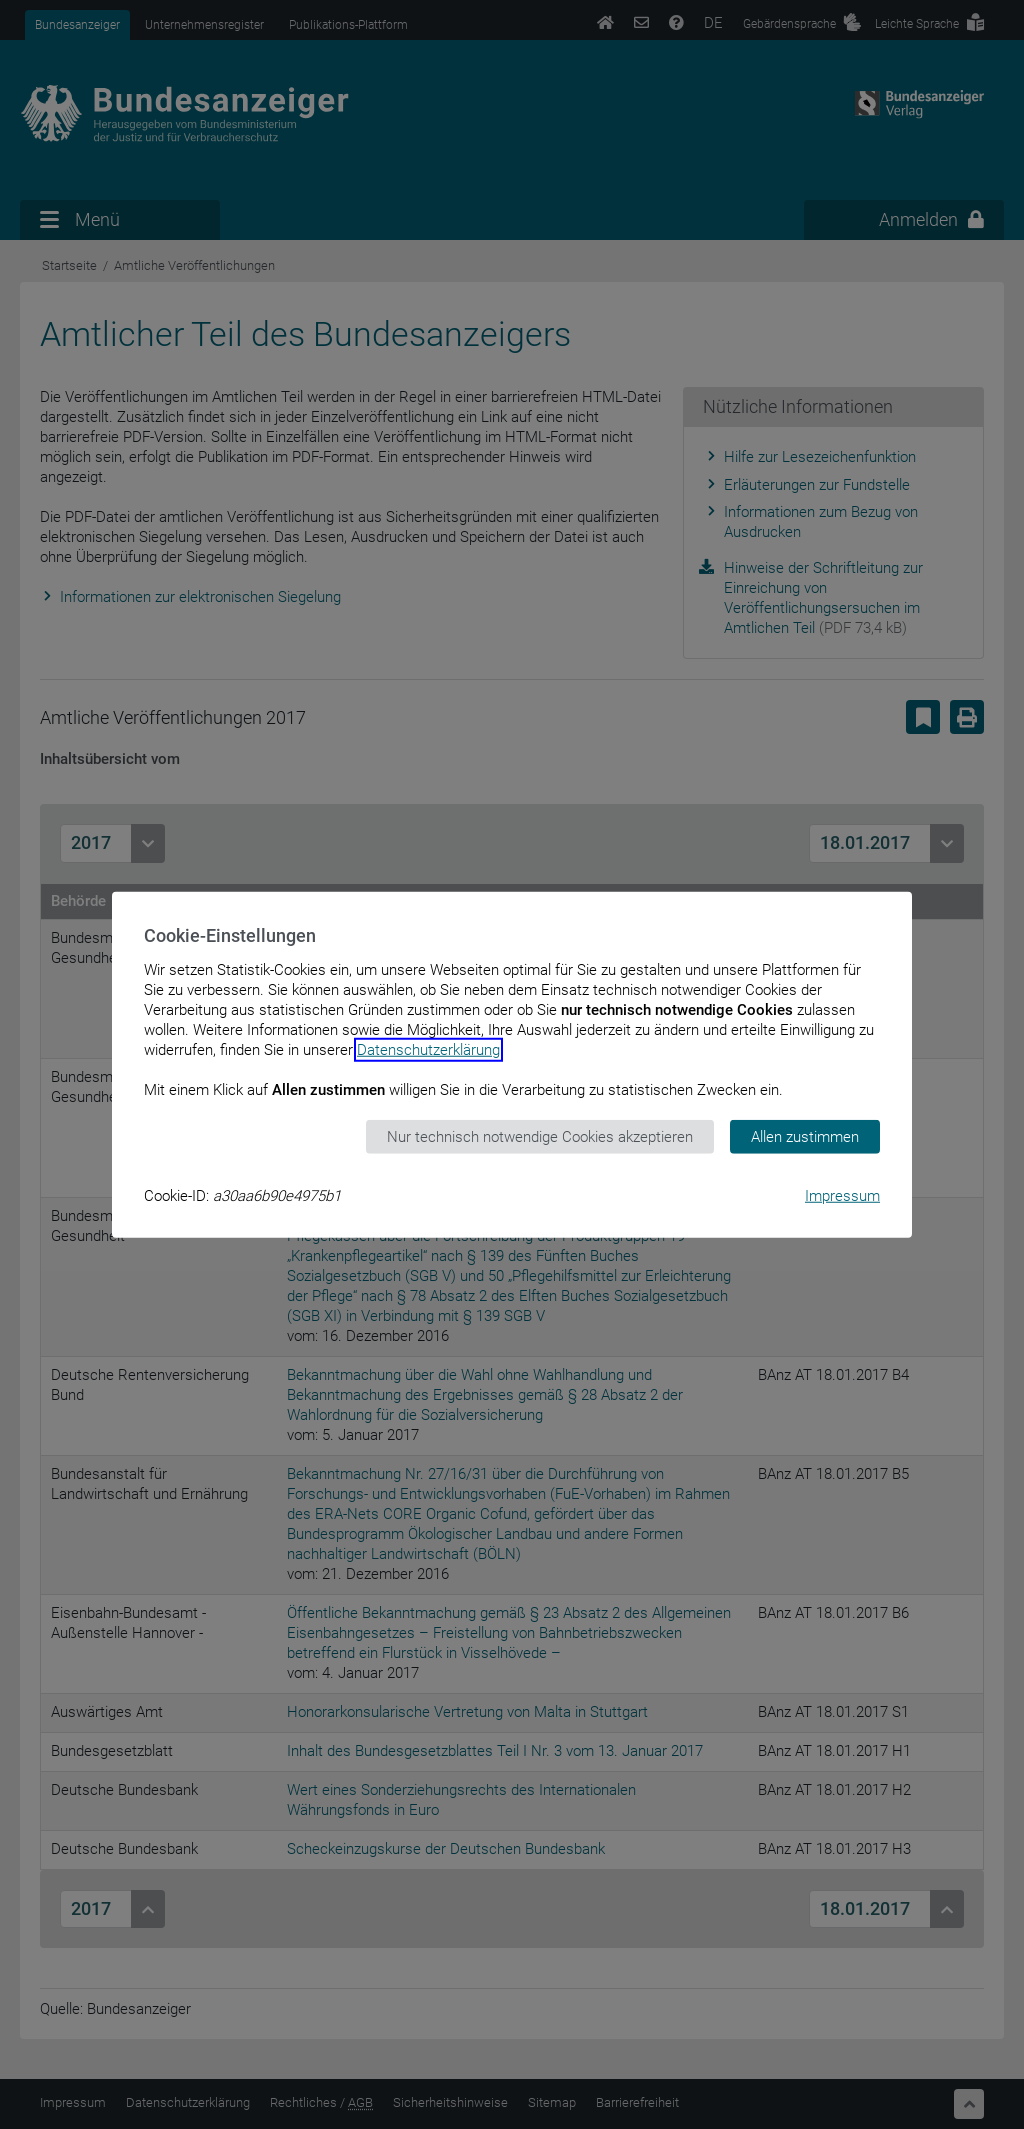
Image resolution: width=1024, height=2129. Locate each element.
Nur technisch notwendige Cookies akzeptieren (540, 1136)
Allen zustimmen (805, 1136)
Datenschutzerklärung (428, 1049)
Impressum (842, 1196)
